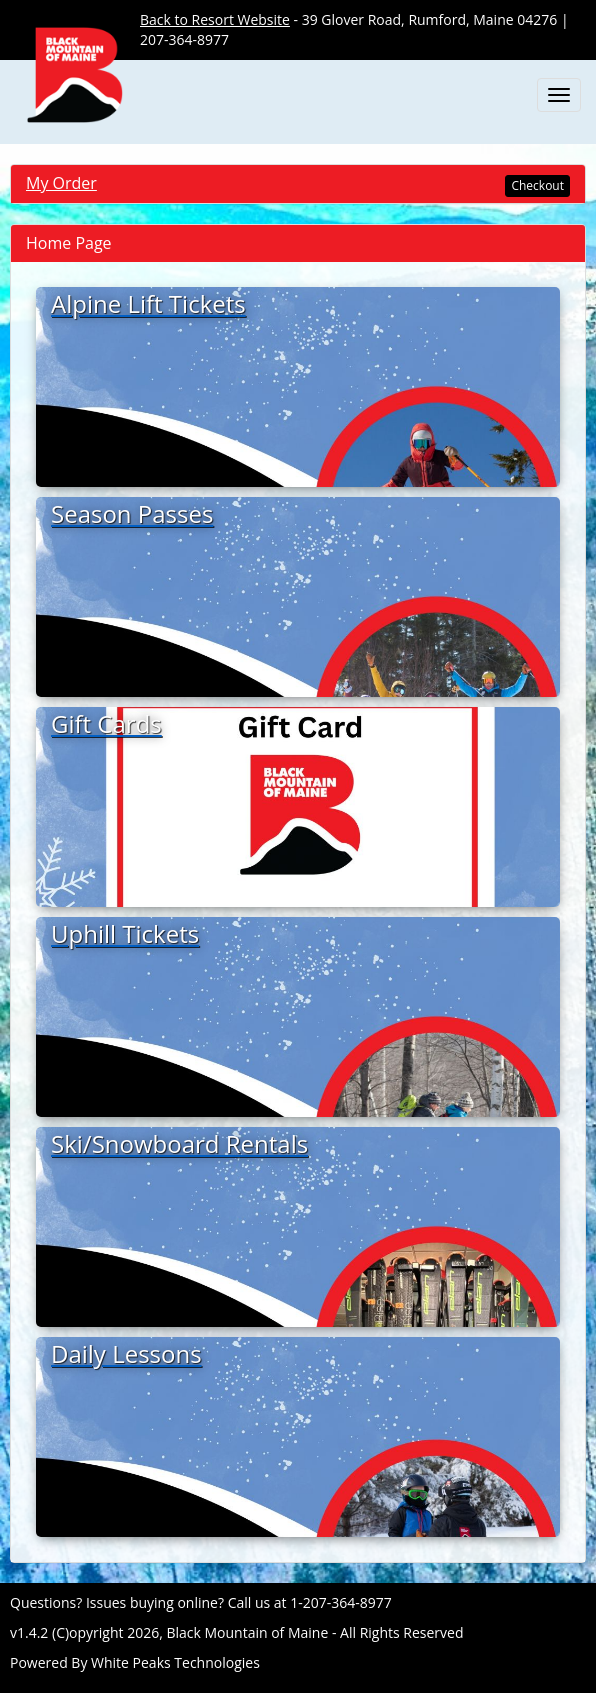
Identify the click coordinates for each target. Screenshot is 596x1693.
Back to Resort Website (215, 19)
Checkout (537, 185)
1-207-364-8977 (341, 1602)
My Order (61, 183)
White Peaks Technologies (175, 1662)
